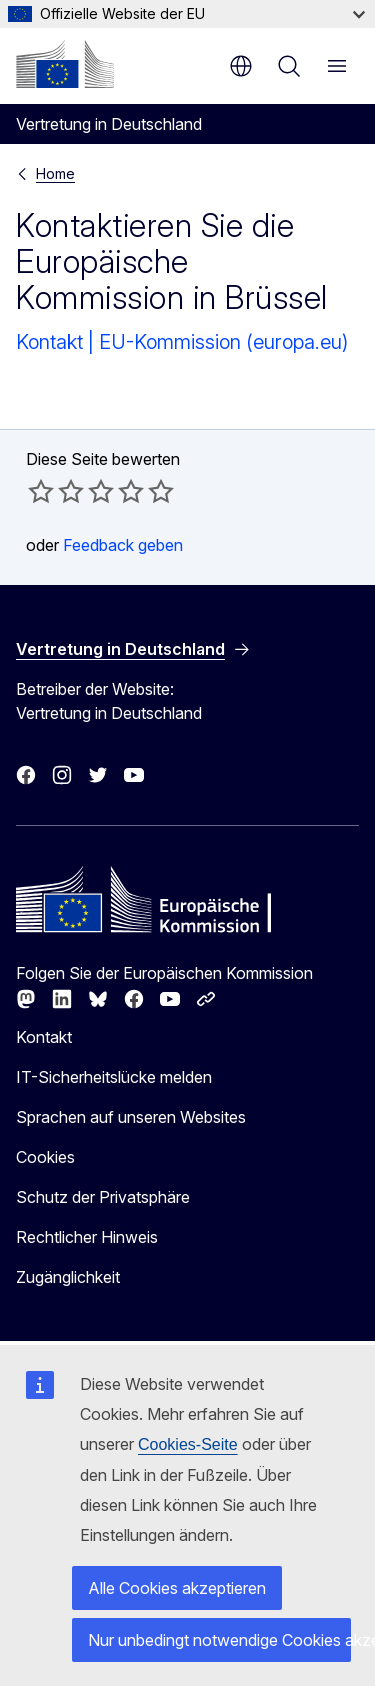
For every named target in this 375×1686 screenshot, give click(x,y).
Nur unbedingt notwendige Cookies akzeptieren (219, 1640)
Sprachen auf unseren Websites (131, 1117)
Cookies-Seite (188, 1444)
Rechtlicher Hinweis (87, 1237)
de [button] (241, 66)
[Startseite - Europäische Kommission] (65, 64)
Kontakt (44, 1037)
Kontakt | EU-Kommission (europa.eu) (182, 342)
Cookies (45, 1157)
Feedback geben (123, 545)
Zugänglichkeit (68, 1277)
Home (55, 173)
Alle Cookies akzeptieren (177, 1588)
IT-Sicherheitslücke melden (114, 1077)
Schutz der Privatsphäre (103, 1197)
